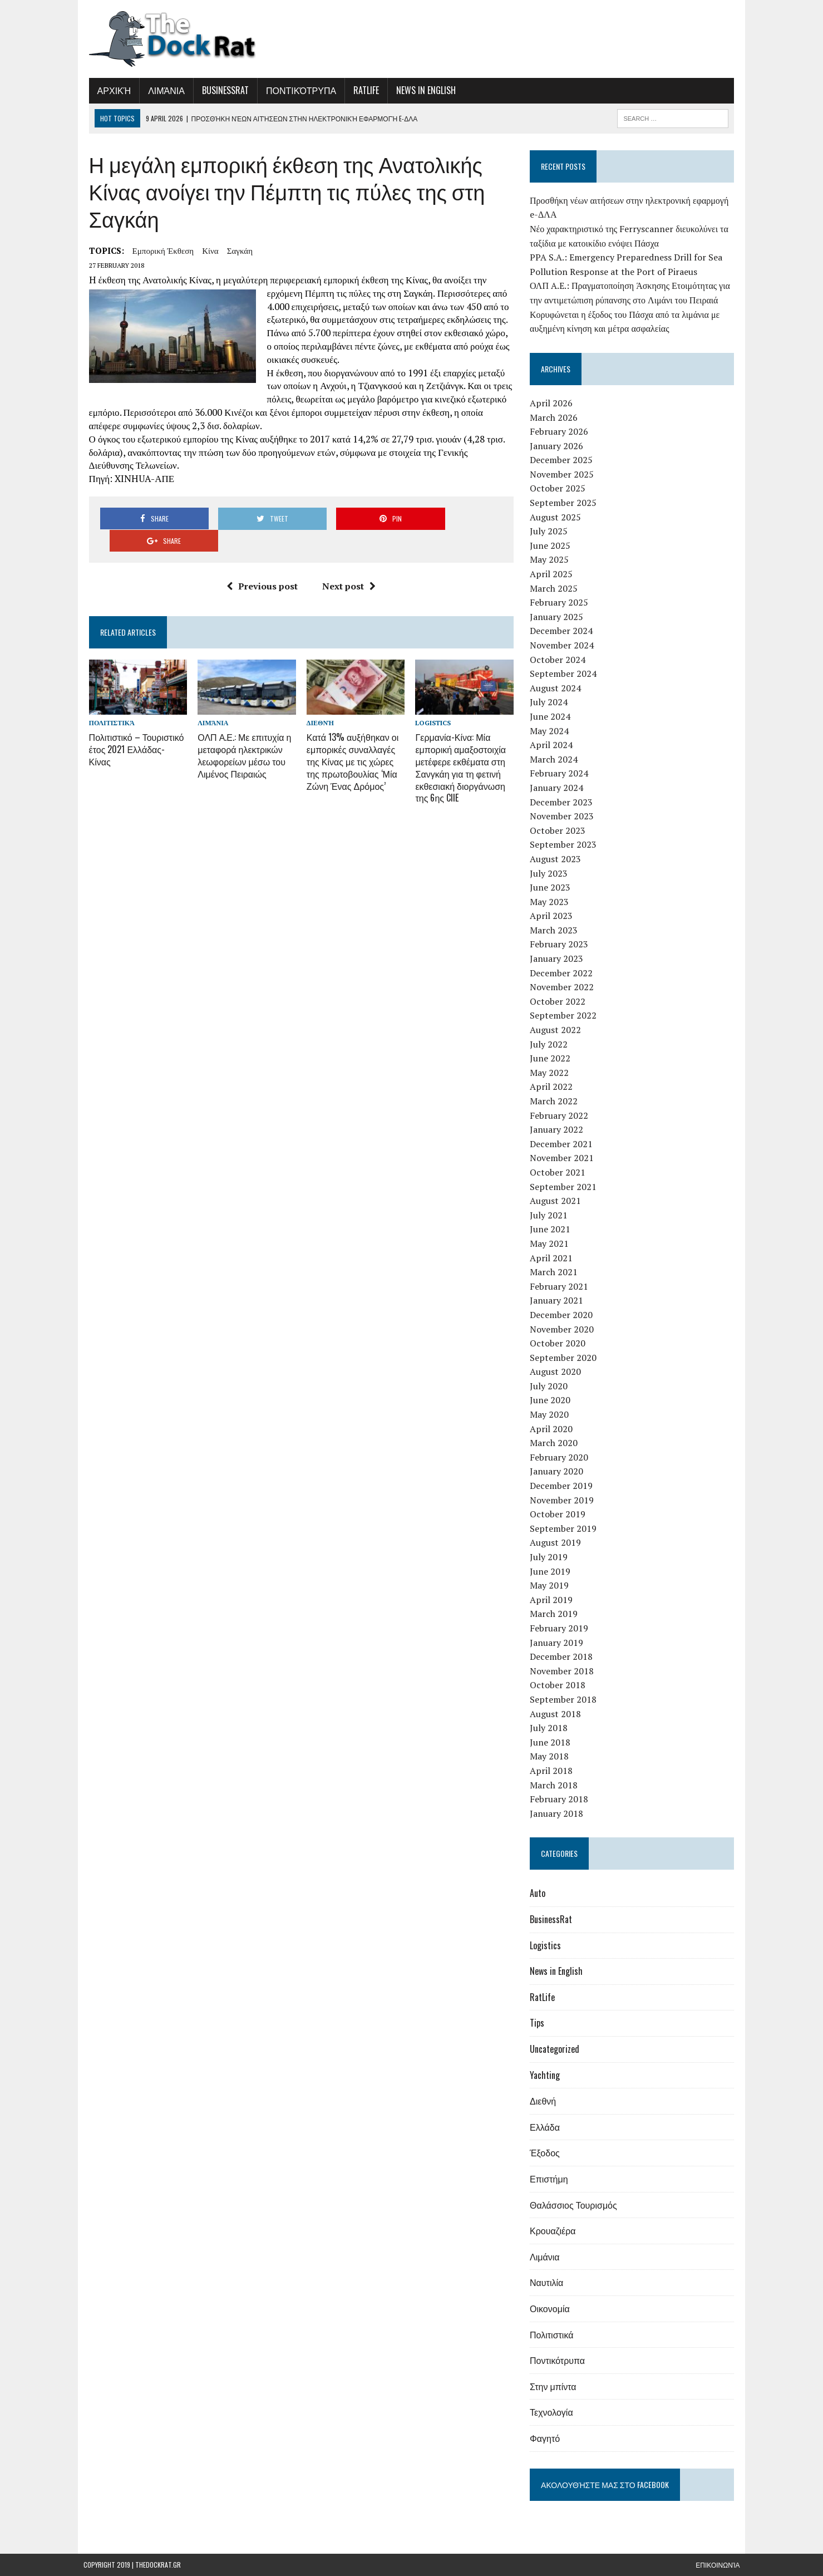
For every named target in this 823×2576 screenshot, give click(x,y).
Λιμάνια (160, 90)
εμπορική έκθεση (158, 250)
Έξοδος (547, 2152)
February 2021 (561, 1286)
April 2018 (553, 1770)
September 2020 (565, 1357)
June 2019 (552, 1571)
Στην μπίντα (555, 2386)
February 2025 (561, 602)
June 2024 (552, 716)
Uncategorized (556, 2049)
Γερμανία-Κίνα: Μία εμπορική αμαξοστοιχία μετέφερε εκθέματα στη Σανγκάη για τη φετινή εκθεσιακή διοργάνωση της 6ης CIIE (461, 744)
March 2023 (556, 930)
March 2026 (556, 417)
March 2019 (556, 1613)
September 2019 (565, 1528)
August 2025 (557, 517)
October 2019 (560, 1514)
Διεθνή (318, 701)
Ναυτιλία (548, 2282)
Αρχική (109, 90)
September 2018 (565, 1699)
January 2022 (558, 1129)
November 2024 (564, 645)
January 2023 (558, 958)
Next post (347, 564)
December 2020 (563, 1315)
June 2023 (552, 887)
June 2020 (552, 1400)
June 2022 (552, 1058)
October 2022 (560, 1001)
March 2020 (556, 1443)
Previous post (260, 564)
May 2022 (551, 1072)
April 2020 (553, 1429)
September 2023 (565, 844)
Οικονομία (552, 2308)
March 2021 (556, 1272)
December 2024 (563, 631)
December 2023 (563, 802)
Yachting (547, 2075)
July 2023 (551, 873)
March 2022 (556, 1101)
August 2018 (557, 1714)
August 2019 (557, 1542)
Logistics (433, 701)
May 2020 (551, 1414)
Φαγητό (547, 2438)
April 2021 (553, 1258)
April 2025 (553, 574)
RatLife (360, 90)
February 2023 (561, 944)
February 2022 (561, 1115)
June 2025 (552, 545)
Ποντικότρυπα (295, 90)
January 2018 (558, 1813)
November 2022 (564, 987)
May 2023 (551, 902)
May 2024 (551, 731)
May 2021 (551, 1243)
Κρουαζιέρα (555, 2230)
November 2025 (564, 474)
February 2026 (561, 431)
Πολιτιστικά (106, 701)
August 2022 (557, 1030)
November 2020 (564, 1329)
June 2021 (552, 1229)
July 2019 (551, 1557)
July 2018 (551, 1728)
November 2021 (564, 1158)
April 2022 (553, 1086)
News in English (420, 90)
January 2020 (558, 1471)
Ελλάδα (547, 2126)
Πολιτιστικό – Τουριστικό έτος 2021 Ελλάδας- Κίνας (133, 721)
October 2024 (560, 659)
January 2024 (558, 787)
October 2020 (560, 1343)
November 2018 (564, 1671)
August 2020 (557, 1371)
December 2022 (563, 973)
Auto (540, 1893)
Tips (539, 2022)
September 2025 (565, 502)
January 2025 (558, 617)
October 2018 (560, 1685)
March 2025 (556, 588)
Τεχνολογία (553, 2411)
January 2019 (558, 1642)
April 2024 (553, 745)
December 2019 (563, 1485)
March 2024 (556, 759)
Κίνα (204, 250)
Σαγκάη (234, 250)
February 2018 (561, 1799)
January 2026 (558, 446)
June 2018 (552, 1742)
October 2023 (560, 830)
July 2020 (551, 1386)
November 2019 (564, 1500)
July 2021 (551, 1215)
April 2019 (553, 1600)
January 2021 (558, 1300)
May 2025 (551, 559)
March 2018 (556, 1785)
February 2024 (561, 773)
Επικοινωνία (718, 2564)
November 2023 (564, 816)
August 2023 (557, 859)
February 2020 (561, 1457)
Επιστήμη (551, 2178)
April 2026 (553, 403)
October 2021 (560, 1172)
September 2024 (565, 673)
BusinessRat (219, 90)
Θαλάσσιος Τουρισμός (575, 2204)
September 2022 (565, 1015)
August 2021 (557, 1200)
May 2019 (551, 1585)
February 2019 (561, 1628)
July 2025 (551, 531)
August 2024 (557, 688)
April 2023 (553, 916)
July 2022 (551, 1044)
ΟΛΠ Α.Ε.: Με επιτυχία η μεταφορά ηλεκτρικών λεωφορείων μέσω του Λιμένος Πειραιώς (241, 732)
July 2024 (551, 702)
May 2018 (551, 1756)
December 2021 (563, 1144)
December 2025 (563, 460)
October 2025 (560, 488)
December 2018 (563, 1656)
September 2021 (565, 1187)
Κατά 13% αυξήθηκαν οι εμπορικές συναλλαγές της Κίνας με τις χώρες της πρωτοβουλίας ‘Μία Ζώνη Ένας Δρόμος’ (351, 738)
